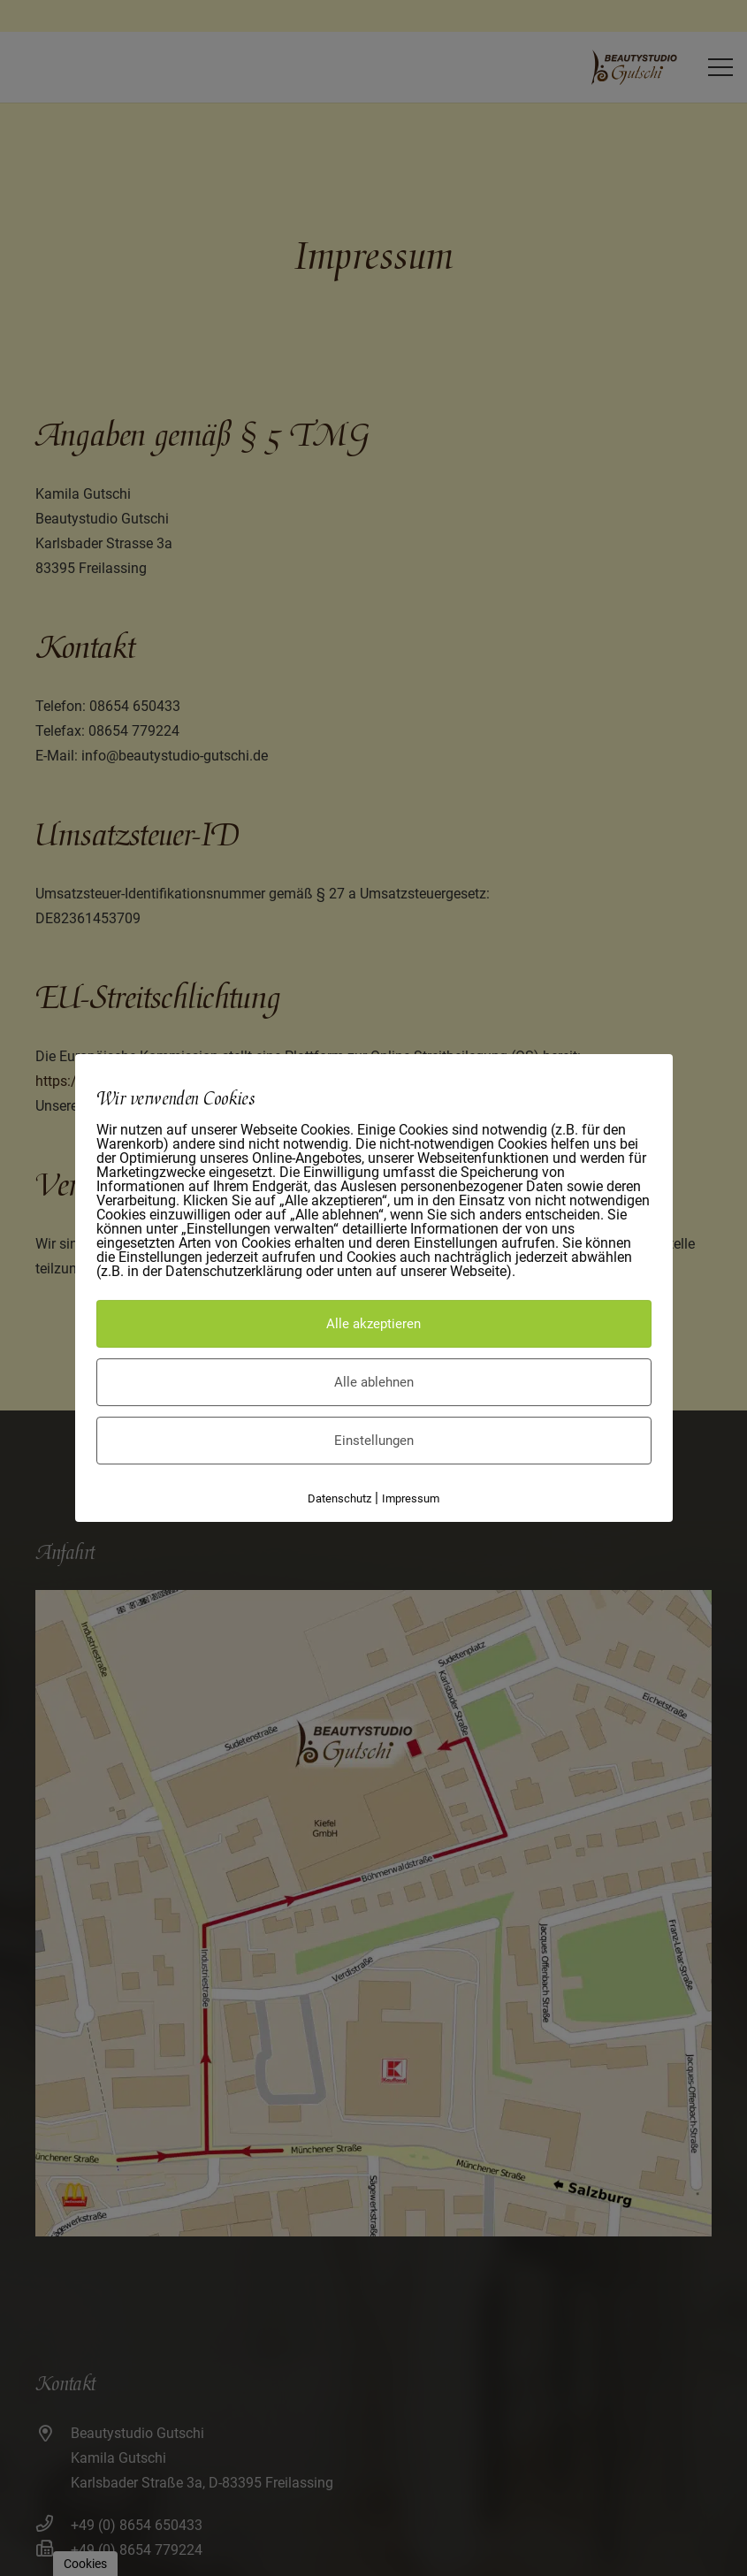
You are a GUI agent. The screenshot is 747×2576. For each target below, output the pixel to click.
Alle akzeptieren (373, 1324)
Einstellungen (374, 1441)
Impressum (410, 1498)
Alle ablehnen (374, 1382)
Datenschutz (339, 1498)
